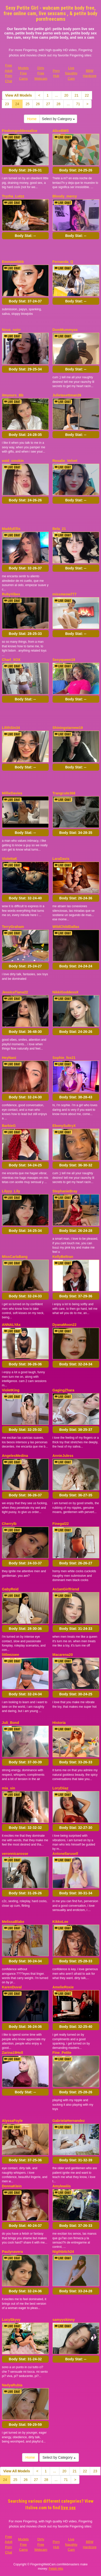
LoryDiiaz (61, 1788)
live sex (68, 2507)
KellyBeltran (63, 1257)
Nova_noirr (11, 330)
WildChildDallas (66, 927)
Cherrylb (9, 1524)
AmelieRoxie (63, 1987)
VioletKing (11, 1390)
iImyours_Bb (13, 395)
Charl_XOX (11, 660)
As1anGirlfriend (66, 1589)
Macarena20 (63, 1655)
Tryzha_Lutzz (13, 196)
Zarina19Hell (12, 2053)
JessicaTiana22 (15, 992)
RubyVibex (11, 594)
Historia (59, 1723)
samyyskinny (64, 2320)
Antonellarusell (65, 1854)
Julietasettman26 (67, 395)
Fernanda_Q (63, 262)
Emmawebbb (13, 262)
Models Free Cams (23, 73)
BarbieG (9, 1126)
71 (78, 104)
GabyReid (10, 1589)
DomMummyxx (65, 330)
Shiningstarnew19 (68, 728)
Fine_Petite (62, 2053)
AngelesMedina (15, 1456)
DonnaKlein (12, 2186)
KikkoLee (60, 1922)
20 (66, 95)
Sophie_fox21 (64, 1058)
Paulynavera (12, 2252)
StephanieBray (65, 1191)
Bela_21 (59, 529)
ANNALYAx (11, 1325)
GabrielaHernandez (69, 2121)
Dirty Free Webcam (40, 73)
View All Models (18, 95)
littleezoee (10, 1655)
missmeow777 (65, 594)
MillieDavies (12, 793)
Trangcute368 (64, 793)
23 (7, 104)
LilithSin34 (11, 728)
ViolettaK (9, 859)
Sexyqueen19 (64, 660)
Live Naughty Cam (71, 73)
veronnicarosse (15, 1854)
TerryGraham (13, 927)
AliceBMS (61, 131)
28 (58, 104)
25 (28, 104)
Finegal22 (61, 1524)
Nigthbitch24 (63, 2252)
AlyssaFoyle (12, 2121)
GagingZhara (63, 1390)
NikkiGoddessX (66, 992)
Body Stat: (25, 170)
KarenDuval (12, 1987)
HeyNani (9, 1058)
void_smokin (13, 461)
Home (32, 119)
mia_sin (8, 1788)
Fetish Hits (56, 2568)
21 (77, 95)
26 (38, 104)
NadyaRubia (12, 2385)
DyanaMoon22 (65, 1325)
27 (48, 104)
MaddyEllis (11, 529)
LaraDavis (61, 859)
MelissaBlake (13, 1922)
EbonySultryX (64, 1126)
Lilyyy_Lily (11, 1191)
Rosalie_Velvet (65, 461)
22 (87, 95)
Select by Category (58, 119)
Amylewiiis (62, 2186)
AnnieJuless (63, 1456)
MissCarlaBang (15, 1257)
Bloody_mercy (65, 196)
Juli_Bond (10, 1723)
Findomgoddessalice (19, 131)
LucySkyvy (11, 2320)
